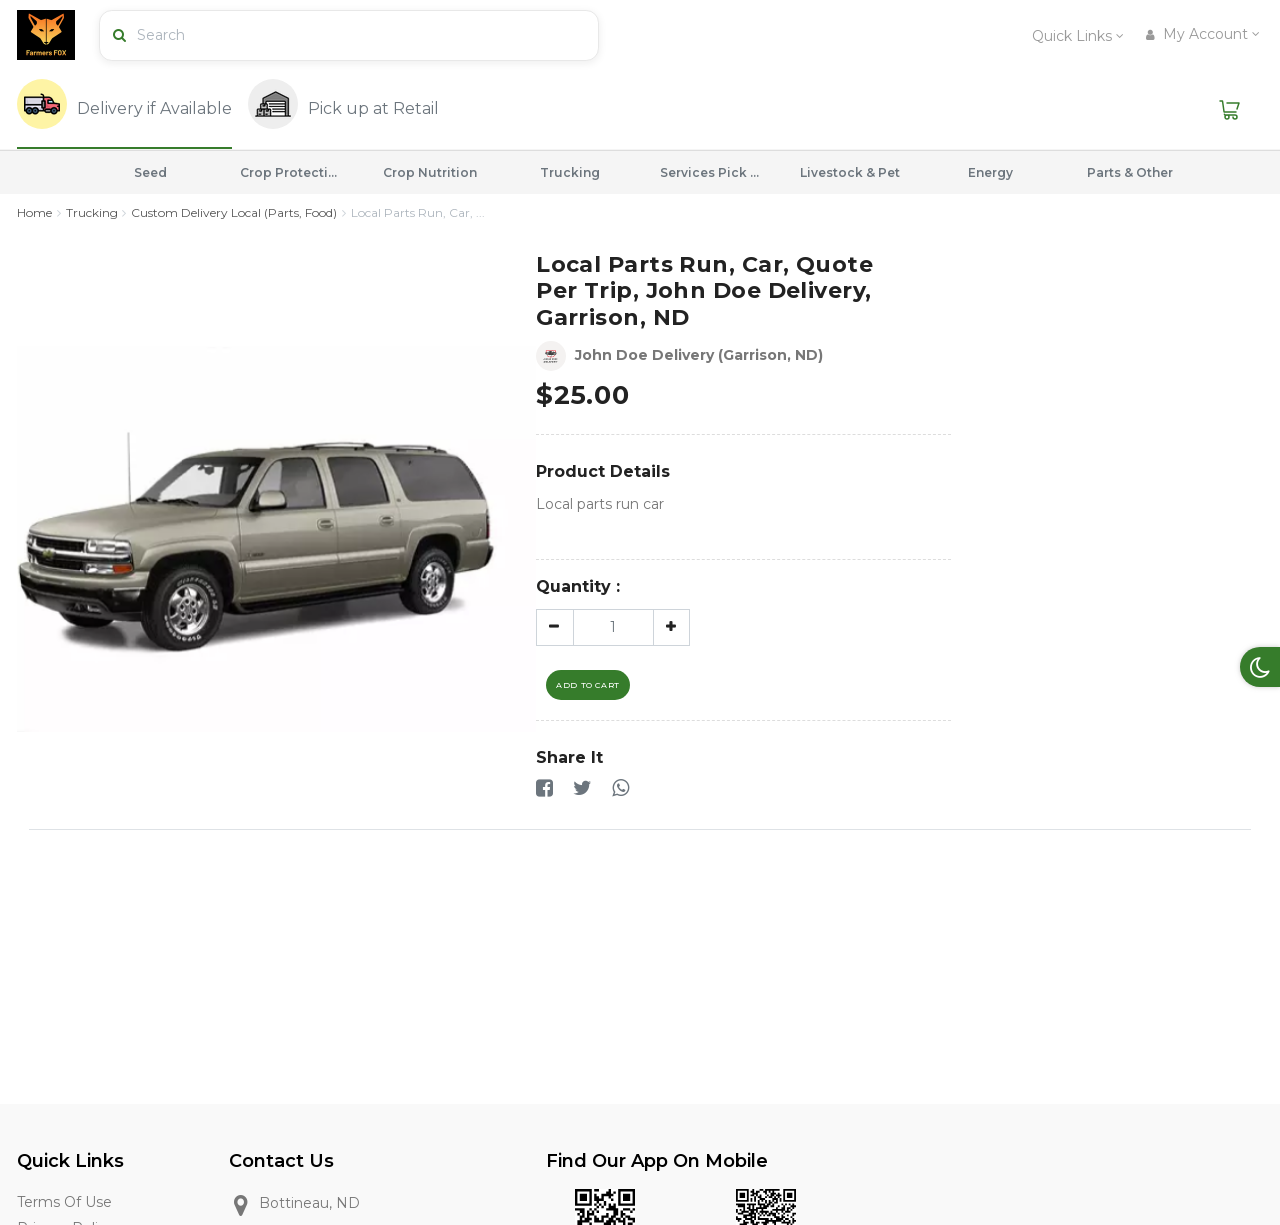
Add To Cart (588, 685)
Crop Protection (290, 172)
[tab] (124, 110)
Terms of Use (64, 1203)
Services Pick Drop (710, 172)
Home (34, 212)
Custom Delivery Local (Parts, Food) (234, 212)
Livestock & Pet (850, 172)
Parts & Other (1130, 172)
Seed (150, 172)
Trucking (570, 172)
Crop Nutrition (430, 172)
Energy (990, 172)
